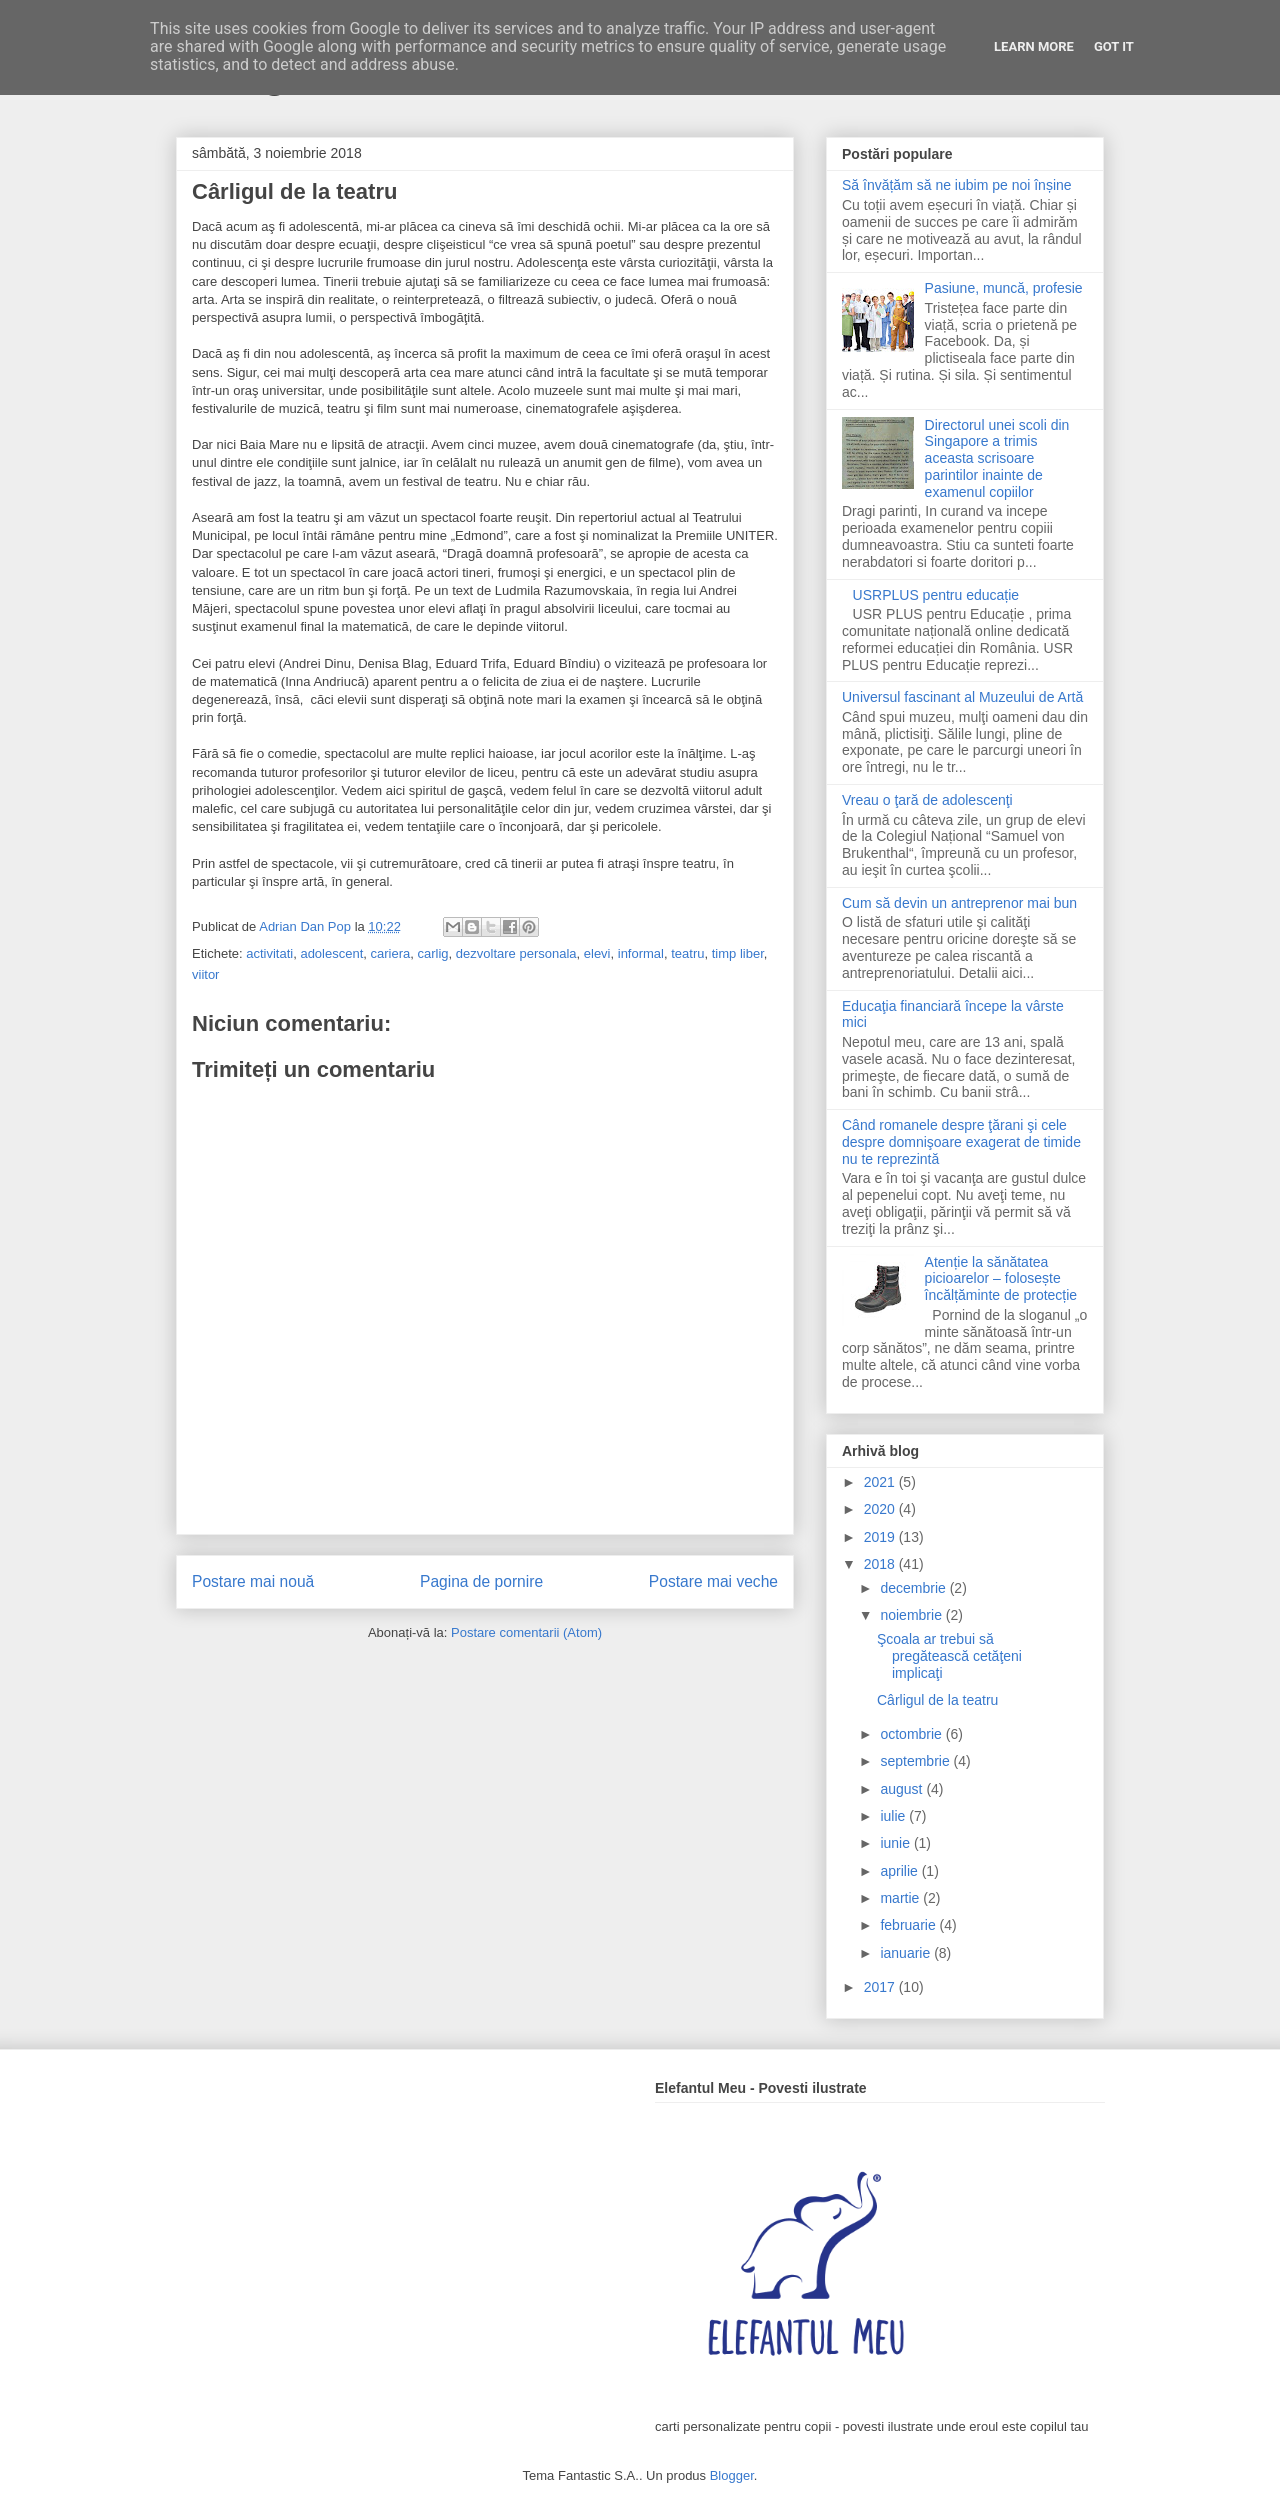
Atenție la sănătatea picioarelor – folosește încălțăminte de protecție (1001, 1279)
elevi (597, 953)
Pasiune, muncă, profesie (1004, 288)
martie (901, 1898)
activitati (269, 953)
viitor (205, 974)
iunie (896, 1843)
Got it (1114, 46)
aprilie (900, 1871)
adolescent (331, 953)
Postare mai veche (713, 1581)
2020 (881, 1509)
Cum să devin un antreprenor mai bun (959, 903)
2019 (881, 1537)
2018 (881, 1564)
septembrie (916, 1761)
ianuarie (907, 1953)
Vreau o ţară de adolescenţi (927, 800)
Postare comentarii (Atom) (526, 1632)
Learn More (1034, 46)
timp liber (738, 953)
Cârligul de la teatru (937, 1700)
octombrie (912, 1734)
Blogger (732, 2475)
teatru (687, 953)
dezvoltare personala (516, 953)
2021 (881, 1482)
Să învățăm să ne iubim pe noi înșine (957, 185)
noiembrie (912, 1615)
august (903, 1789)
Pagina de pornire (481, 1581)
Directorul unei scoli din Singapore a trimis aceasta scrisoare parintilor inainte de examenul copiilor (997, 458)
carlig (433, 953)
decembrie (914, 1588)
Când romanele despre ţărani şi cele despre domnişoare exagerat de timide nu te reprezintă (961, 1142)
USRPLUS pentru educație (936, 595)
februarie (909, 1925)
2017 (881, 1987)
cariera (391, 953)
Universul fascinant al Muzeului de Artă (962, 697)
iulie (894, 1816)
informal (641, 953)
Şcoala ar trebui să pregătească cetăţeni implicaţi (949, 1656)
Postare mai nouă (253, 1581)
